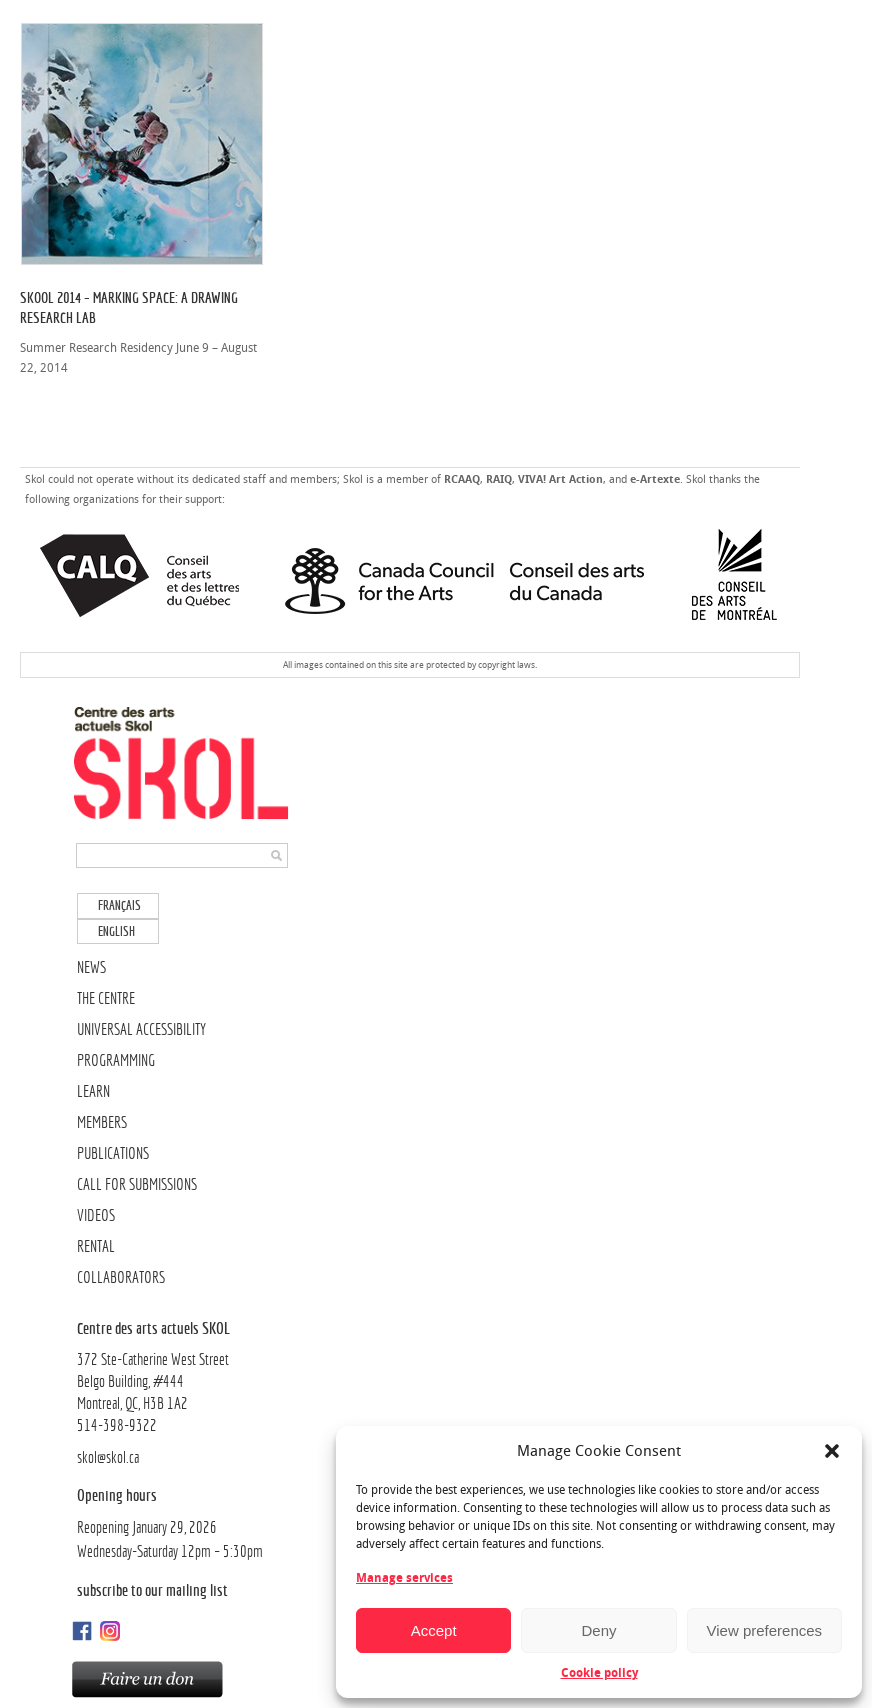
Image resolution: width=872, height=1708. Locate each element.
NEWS (91, 967)
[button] (832, 1451)
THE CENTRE (106, 998)
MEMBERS (102, 1122)
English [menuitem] (116, 931)
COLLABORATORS (121, 1277)
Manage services (404, 1578)
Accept (434, 1630)
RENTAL (96, 1246)
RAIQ (499, 479)
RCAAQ (462, 479)
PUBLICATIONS (113, 1153)
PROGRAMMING (116, 1060)
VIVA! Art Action (560, 479)
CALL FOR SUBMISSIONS (137, 1184)
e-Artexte (655, 479)
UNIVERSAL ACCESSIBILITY (141, 1029)
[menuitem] (118, 905)
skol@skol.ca (108, 1457)
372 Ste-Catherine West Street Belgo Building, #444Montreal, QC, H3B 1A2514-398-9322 (184, 1376)
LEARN (93, 1091)
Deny (598, 1630)
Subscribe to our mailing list (152, 1590)
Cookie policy (599, 1673)
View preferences (765, 1630)
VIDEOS (96, 1215)
